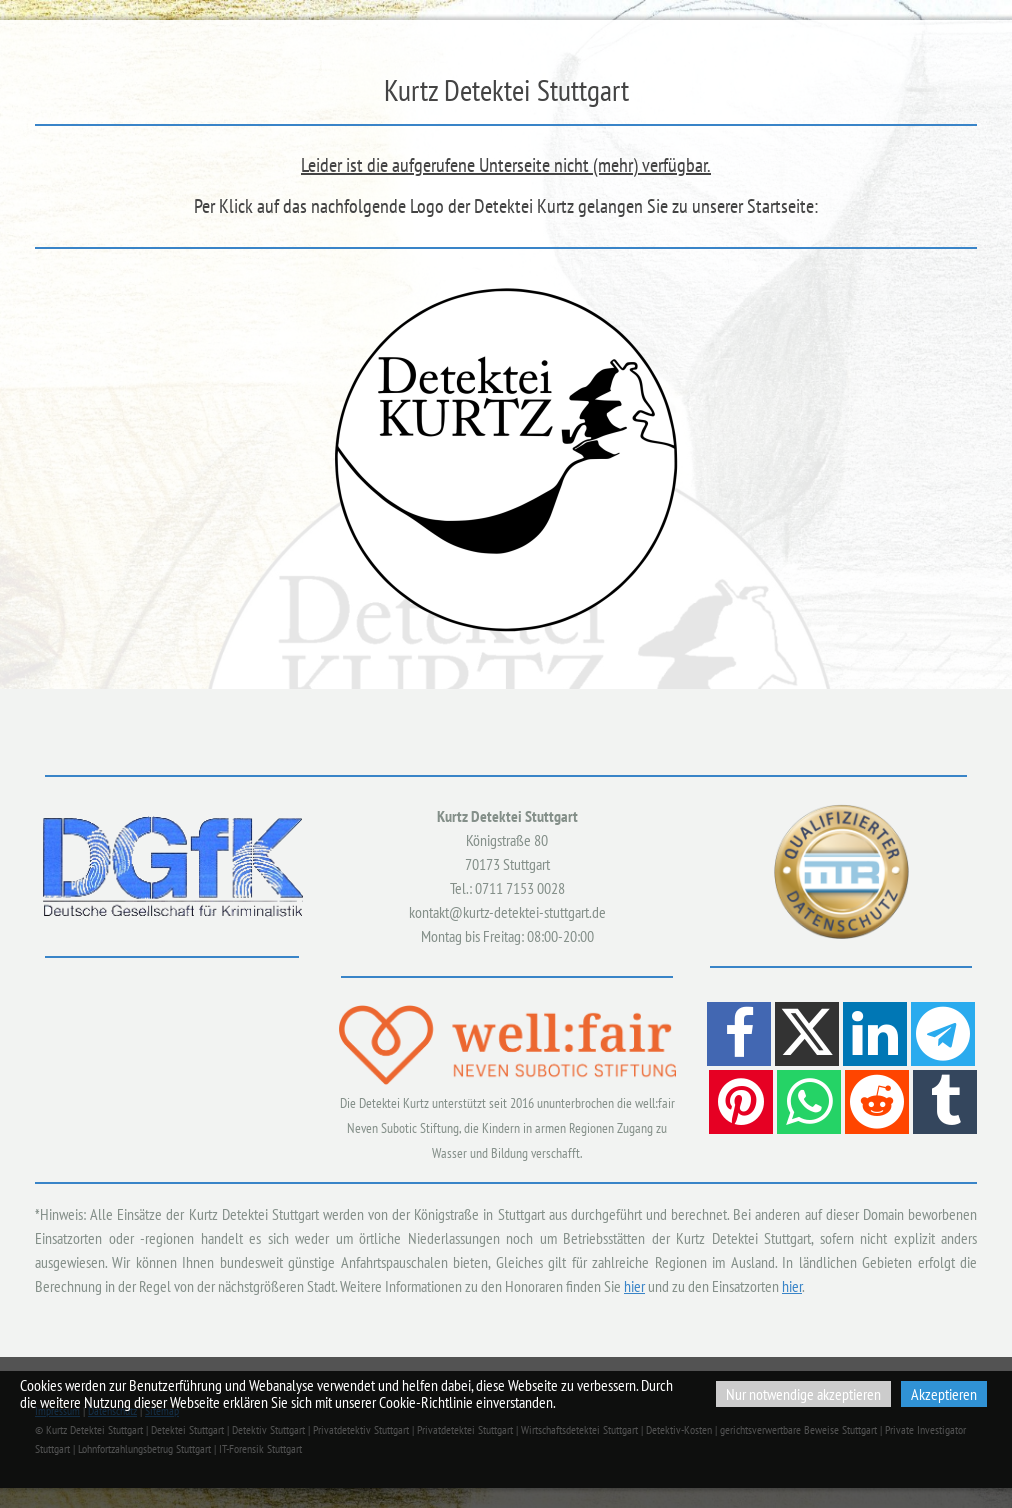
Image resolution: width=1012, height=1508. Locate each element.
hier (634, 1286)
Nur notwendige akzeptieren (803, 1394)
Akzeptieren (944, 1394)
